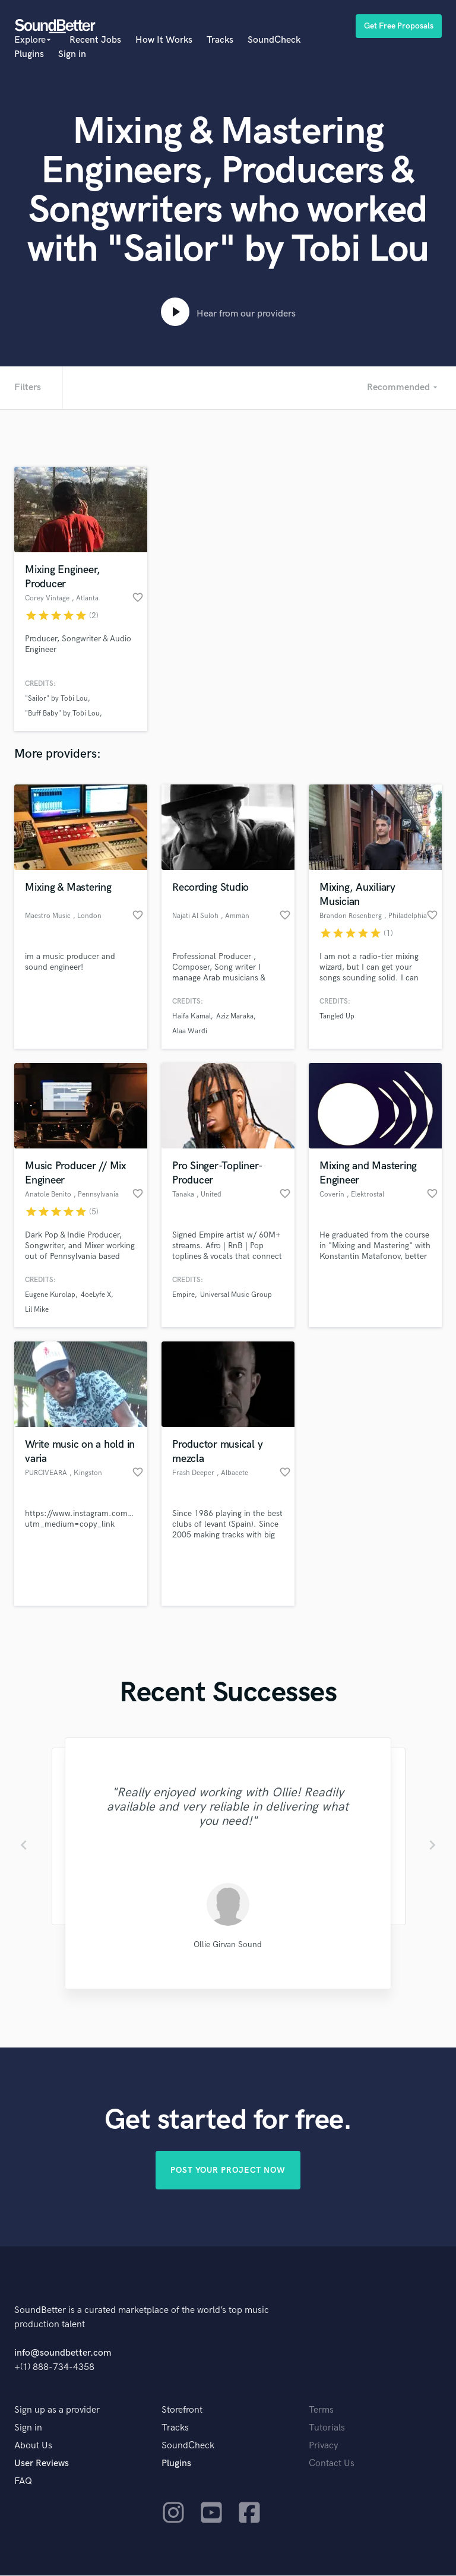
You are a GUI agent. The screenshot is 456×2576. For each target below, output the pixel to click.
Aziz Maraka (235, 1016)
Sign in (72, 54)
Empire (183, 1294)
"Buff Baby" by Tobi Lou (62, 713)
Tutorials (327, 2428)
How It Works (163, 40)
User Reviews (41, 2464)
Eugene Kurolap (50, 1294)
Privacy (323, 2446)
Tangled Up (336, 1016)
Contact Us (331, 2464)
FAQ (23, 2482)
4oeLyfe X (96, 1294)
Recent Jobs (95, 40)
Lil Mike (37, 1309)
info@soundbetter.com (62, 2353)
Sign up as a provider (57, 2410)
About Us (33, 2446)
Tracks (220, 40)
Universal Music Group (236, 1294)
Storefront (182, 2410)
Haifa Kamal (191, 1016)
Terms (321, 2410)
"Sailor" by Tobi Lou (56, 698)
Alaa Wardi (189, 1031)
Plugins (29, 54)
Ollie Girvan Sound (228, 1944)
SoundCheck (274, 40)
